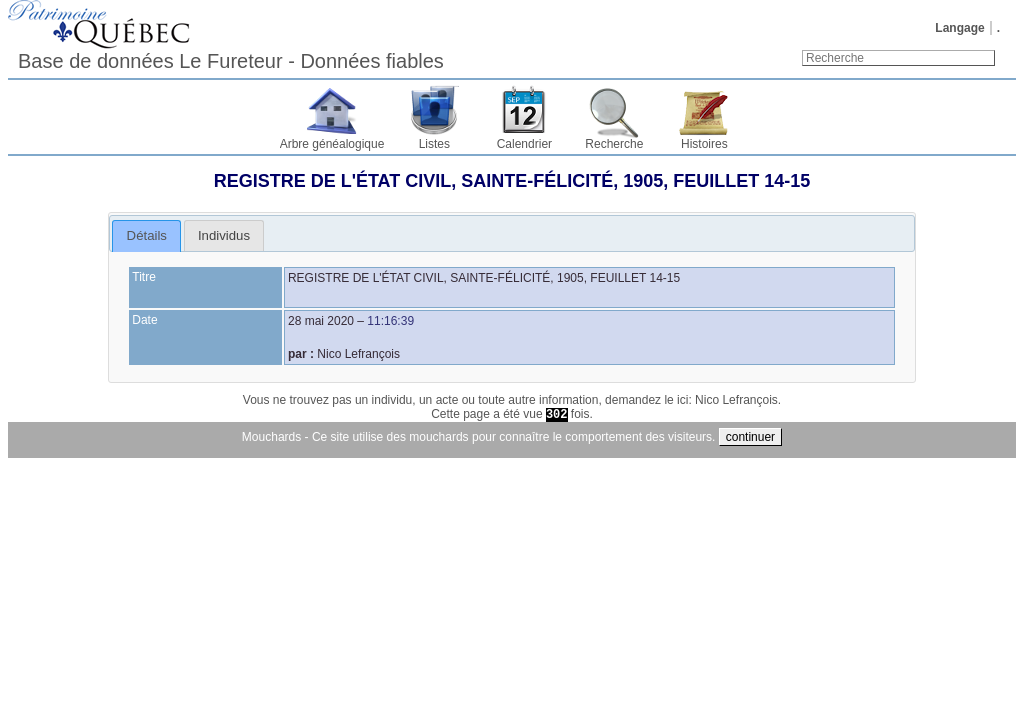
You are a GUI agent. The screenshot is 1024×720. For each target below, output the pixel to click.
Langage (959, 28)
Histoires (704, 144)
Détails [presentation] (147, 235)
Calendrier (524, 144)
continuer (750, 437)
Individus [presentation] (224, 235)
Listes (434, 144)
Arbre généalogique (332, 144)
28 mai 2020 (321, 321)
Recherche (614, 144)
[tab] (146, 236)
